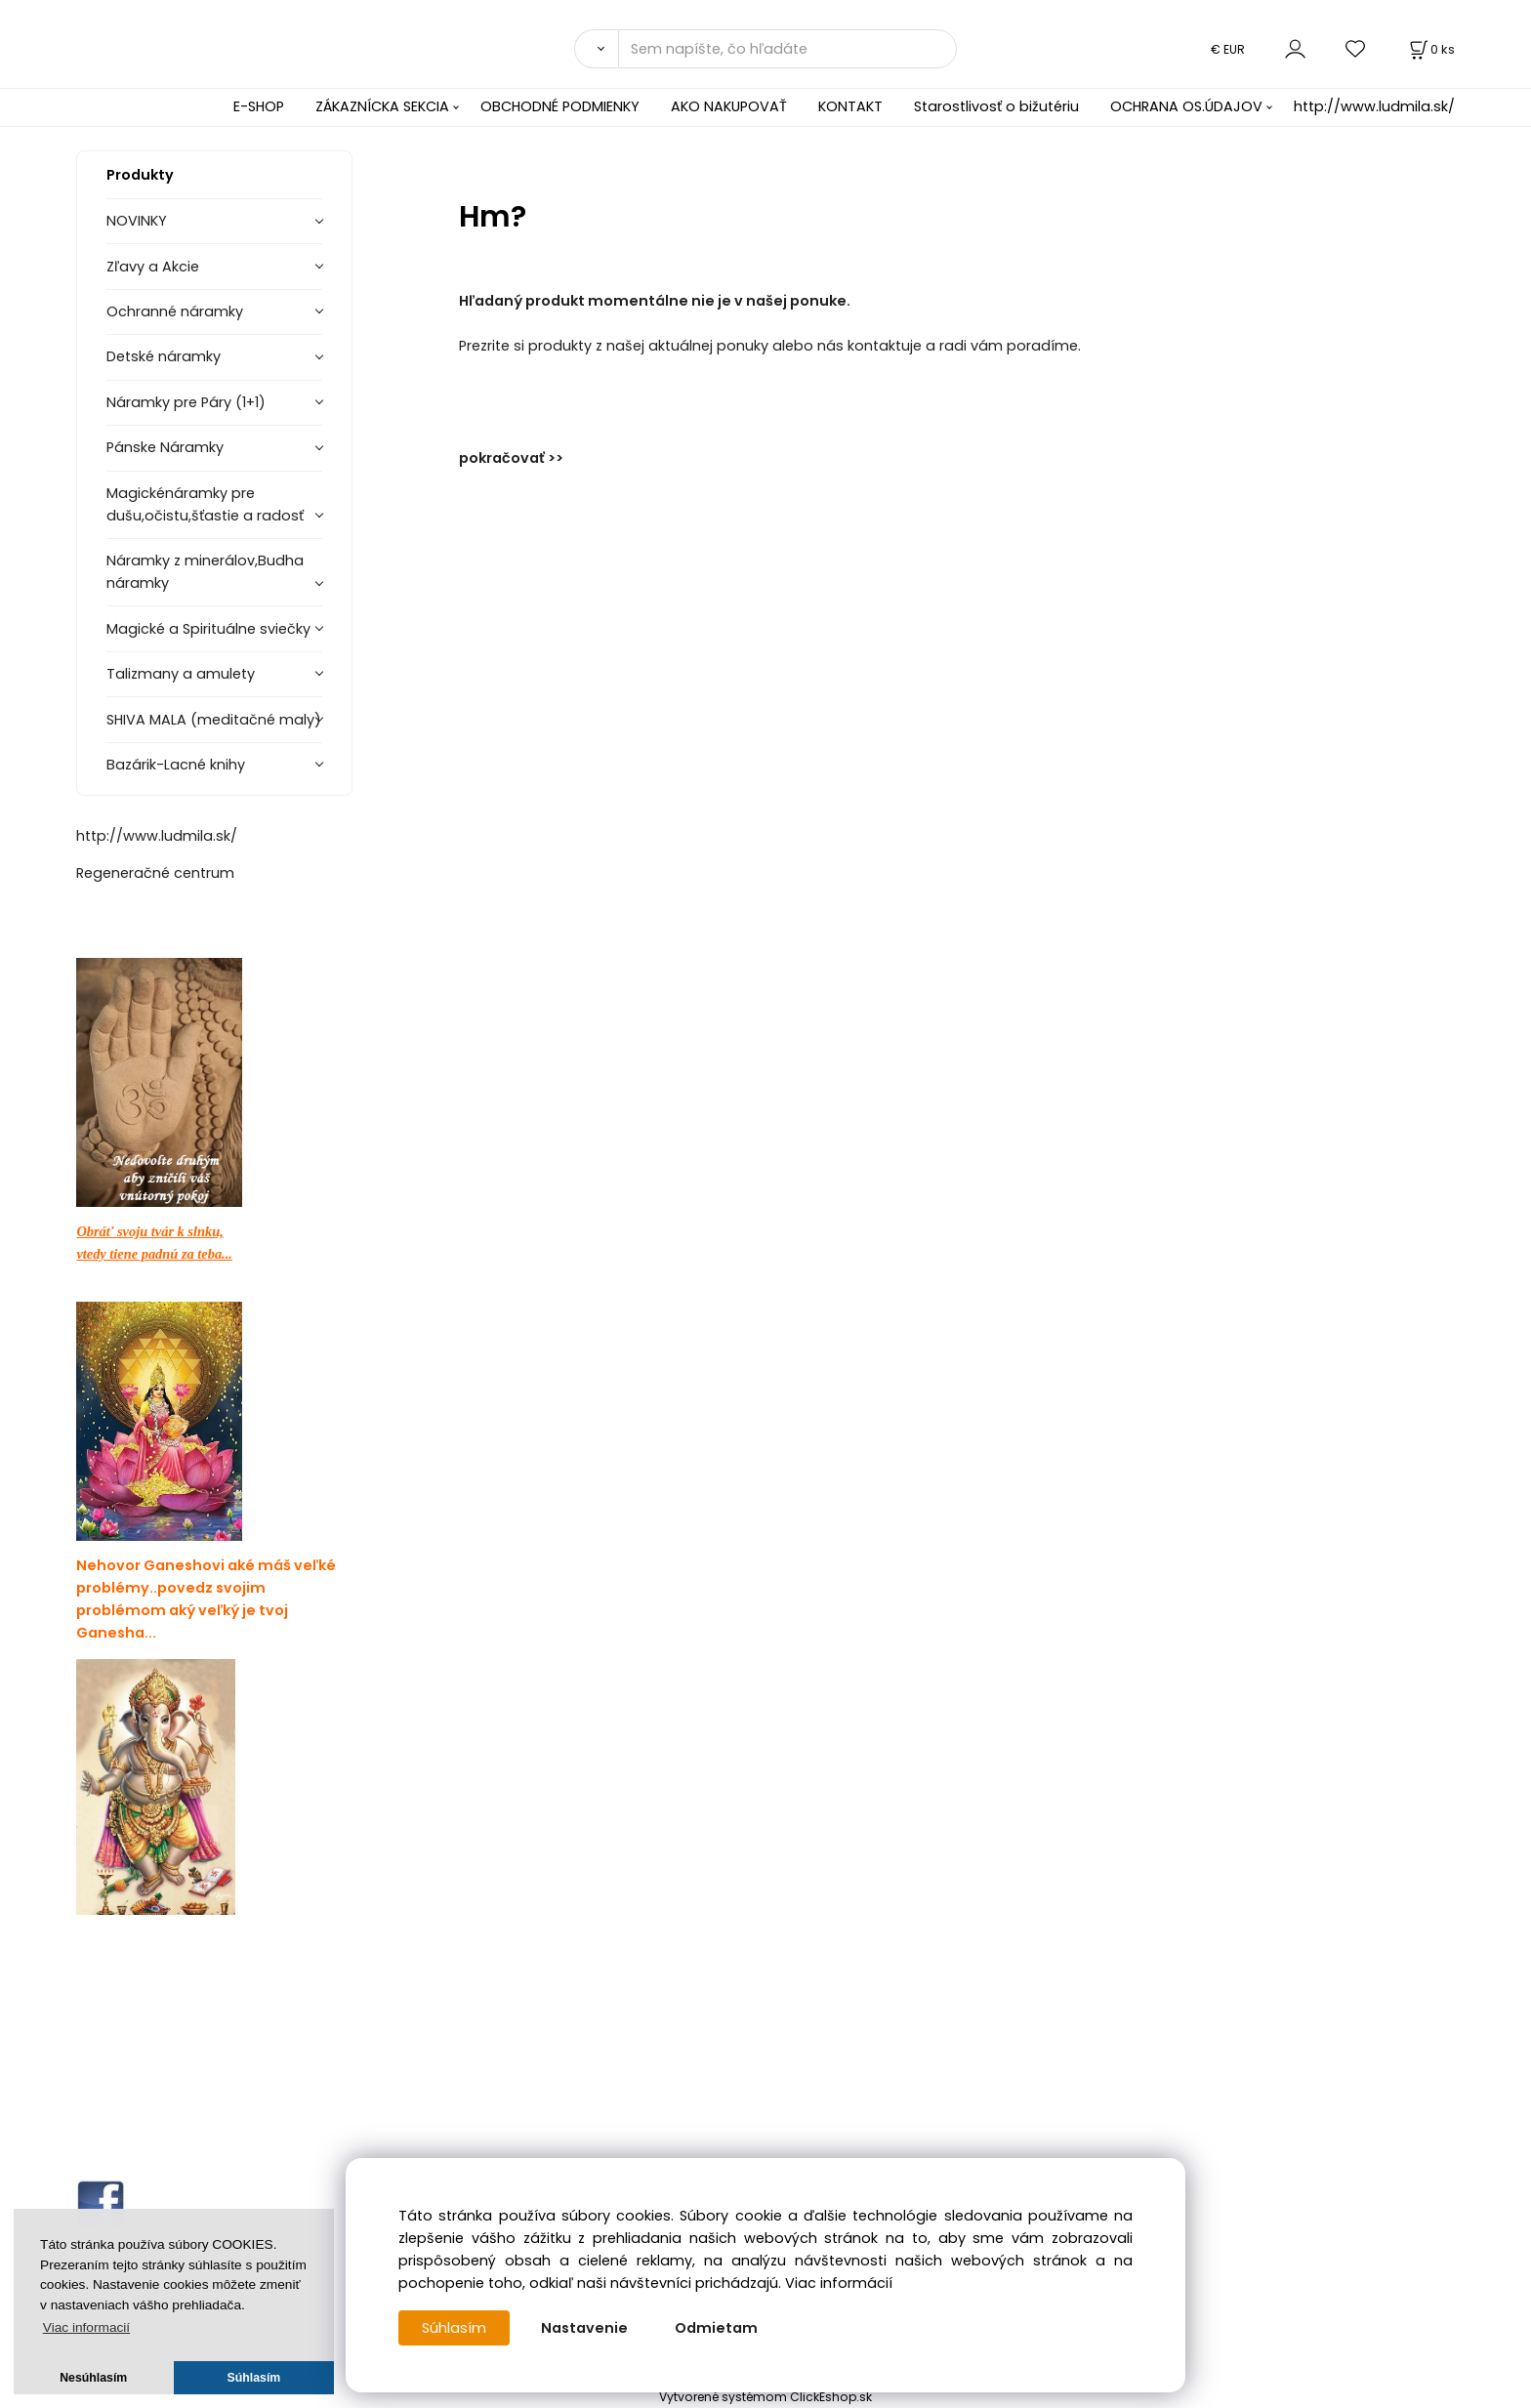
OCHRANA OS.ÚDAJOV (1186, 106)
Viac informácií (838, 2283)
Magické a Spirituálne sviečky (208, 629)
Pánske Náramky (165, 447)
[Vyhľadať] (596, 48)
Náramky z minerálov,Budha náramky (205, 572)
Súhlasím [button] (254, 2378)
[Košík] (1430, 49)
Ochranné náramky (174, 311)
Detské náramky (163, 356)
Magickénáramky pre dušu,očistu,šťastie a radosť (205, 504)
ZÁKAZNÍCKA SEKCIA (382, 106)
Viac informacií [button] (86, 2327)
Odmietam (716, 2328)
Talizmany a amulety (180, 674)
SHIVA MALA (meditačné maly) (213, 719)
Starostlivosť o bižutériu (996, 106)
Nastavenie (584, 2328)
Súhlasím (454, 2328)
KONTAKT (850, 106)
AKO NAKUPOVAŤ (729, 106)
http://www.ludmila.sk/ (1374, 106)
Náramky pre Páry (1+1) (186, 402)
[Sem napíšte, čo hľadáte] (787, 48)
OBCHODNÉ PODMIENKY (560, 106)
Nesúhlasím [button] (93, 2378)
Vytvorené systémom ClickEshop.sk (765, 2396)
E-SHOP (258, 106)
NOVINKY (136, 220)
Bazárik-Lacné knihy (175, 764)
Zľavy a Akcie (152, 266)
